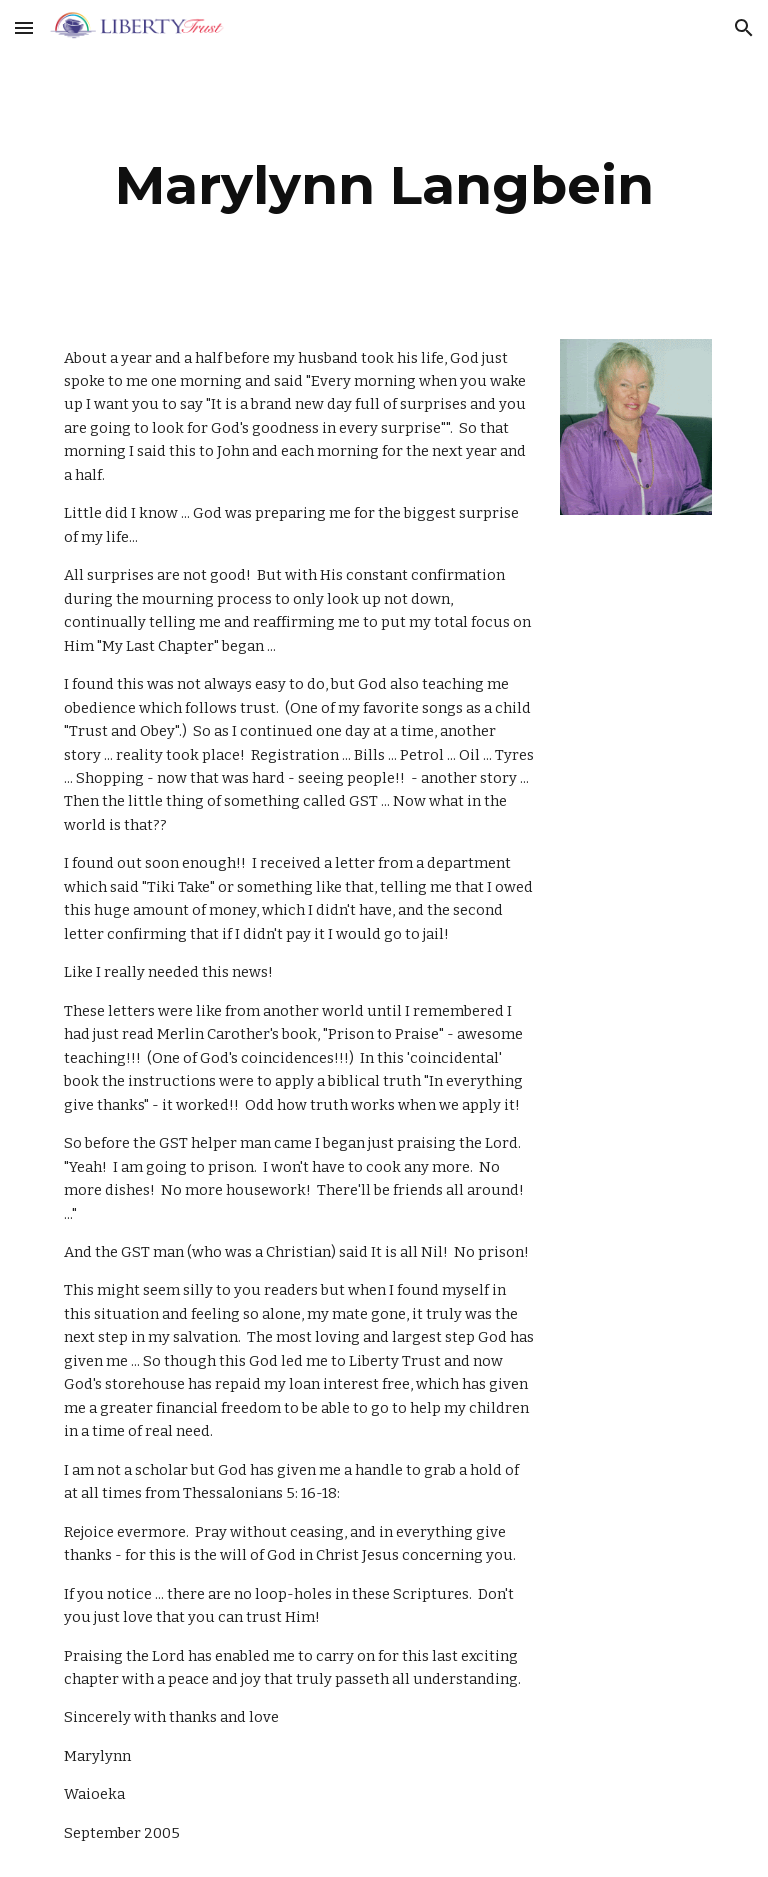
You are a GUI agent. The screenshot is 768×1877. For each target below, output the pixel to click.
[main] (383, 185)
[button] (24, 27)
